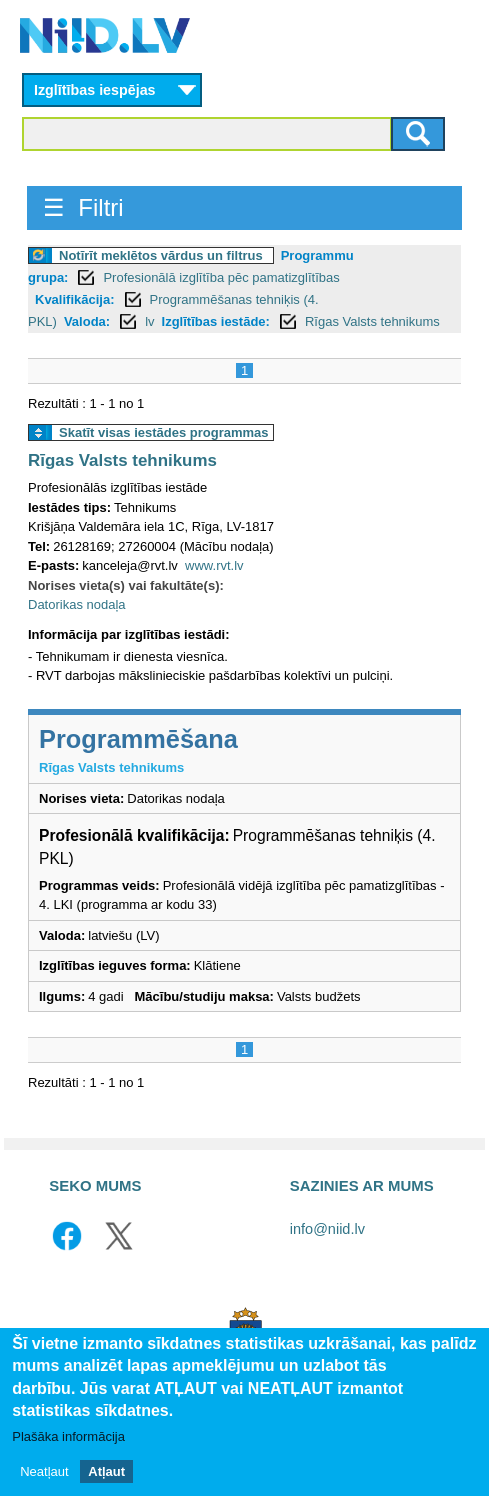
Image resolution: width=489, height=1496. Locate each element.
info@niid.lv (327, 1229)
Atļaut (106, 1472)
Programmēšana (138, 739)
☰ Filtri (83, 207)
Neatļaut (44, 1472)
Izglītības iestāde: (216, 321)
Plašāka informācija (68, 1437)
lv (149, 321)
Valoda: (87, 321)
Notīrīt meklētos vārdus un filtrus (161, 255)
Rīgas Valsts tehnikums (372, 321)
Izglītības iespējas (95, 90)
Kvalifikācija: (75, 299)
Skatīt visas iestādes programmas (164, 432)
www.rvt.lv (214, 565)
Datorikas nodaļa (77, 604)
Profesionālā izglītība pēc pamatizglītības (221, 277)
